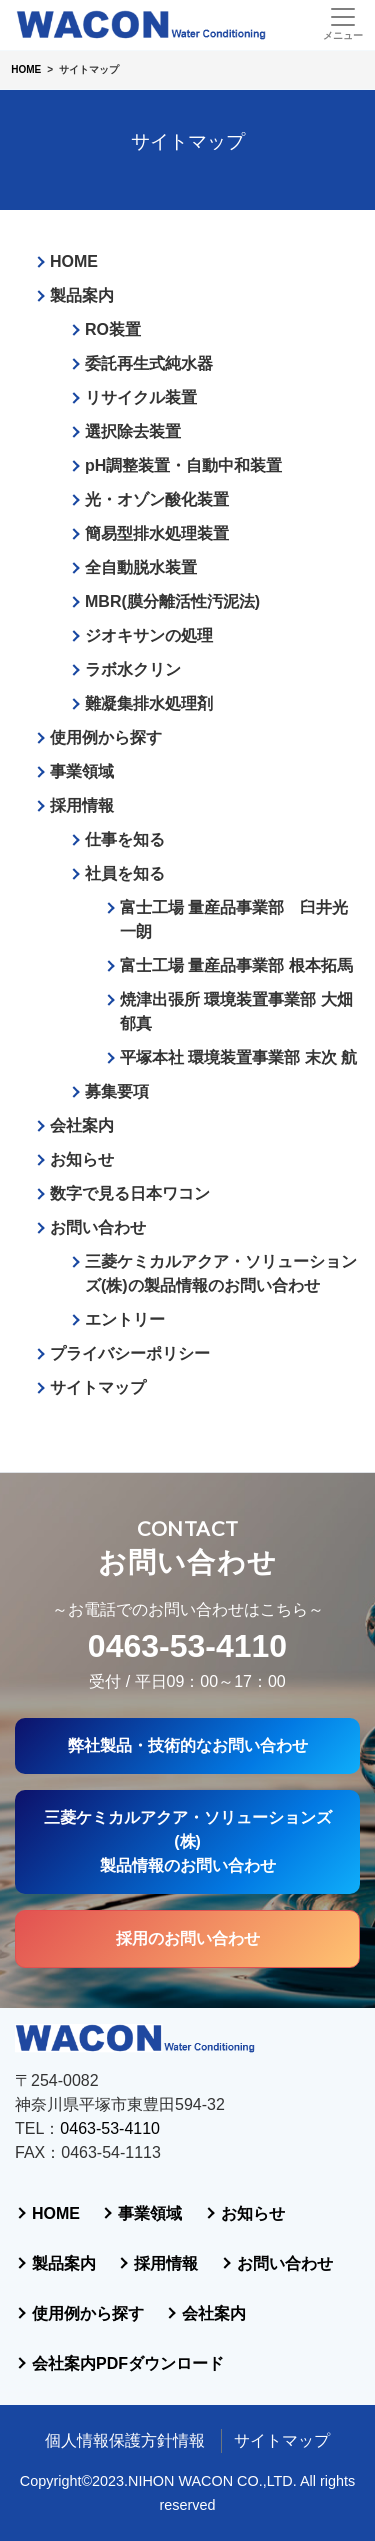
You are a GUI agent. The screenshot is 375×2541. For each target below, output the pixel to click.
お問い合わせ (98, 1227)
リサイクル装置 (141, 397)
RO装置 (113, 329)
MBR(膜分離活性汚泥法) (172, 601)
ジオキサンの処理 (149, 635)
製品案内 (82, 295)
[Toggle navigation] (342, 24)
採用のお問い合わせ (188, 1938)
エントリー (125, 1319)
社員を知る (125, 873)
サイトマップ (98, 1387)
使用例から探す (106, 737)
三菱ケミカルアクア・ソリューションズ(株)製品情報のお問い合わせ (188, 1841)
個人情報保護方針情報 (125, 2440)
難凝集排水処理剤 (149, 703)
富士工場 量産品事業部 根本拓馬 (236, 965)
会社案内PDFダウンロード (128, 2363)
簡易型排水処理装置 (157, 533)
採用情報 (82, 805)
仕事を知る (125, 839)
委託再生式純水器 (149, 363)
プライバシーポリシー (130, 1353)
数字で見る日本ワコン (130, 1193)
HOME (74, 261)
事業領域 (82, 771)
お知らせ (82, 1159)
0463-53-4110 (187, 1646)
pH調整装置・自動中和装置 (183, 465)
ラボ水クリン (133, 669)
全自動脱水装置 (141, 567)
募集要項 (117, 1091)
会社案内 (82, 1125)
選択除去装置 (133, 431)
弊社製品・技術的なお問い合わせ (188, 1745)
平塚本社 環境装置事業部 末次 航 (238, 1057)
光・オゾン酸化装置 (157, 499)
